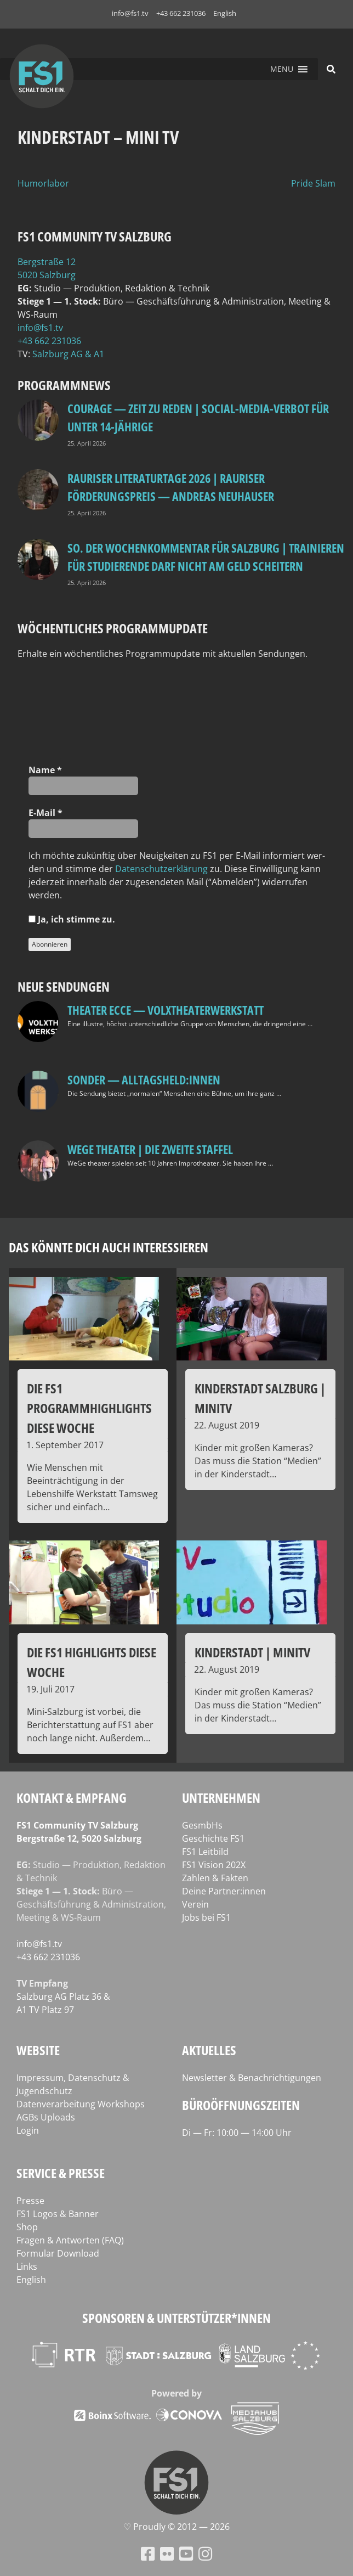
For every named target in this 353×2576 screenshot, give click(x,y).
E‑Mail (45, 813)
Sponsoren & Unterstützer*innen (176, 2318)
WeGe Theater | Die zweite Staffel (150, 1149)
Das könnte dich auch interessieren (108, 1247)
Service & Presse (60, 2173)
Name (45, 770)
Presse (30, 2201)
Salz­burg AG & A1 (68, 354)
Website (38, 2050)
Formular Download (57, 2253)
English (224, 13)
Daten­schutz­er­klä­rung (161, 869)
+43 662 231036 (181, 13)
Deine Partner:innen (224, 1891)
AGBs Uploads (45, 2117)
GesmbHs (202, 1825)
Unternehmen (221, 1797)
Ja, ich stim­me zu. (72, 919)
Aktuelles (209, 2050)
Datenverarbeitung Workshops (80, 2104)
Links (26, 2266)
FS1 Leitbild (205, 1852)
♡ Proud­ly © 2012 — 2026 (176, 2527)
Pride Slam (313, 183)
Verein (195, 1904)
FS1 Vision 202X (214, 1865)
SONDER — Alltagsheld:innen (143, 1079)
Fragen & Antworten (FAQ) (70, 2240)
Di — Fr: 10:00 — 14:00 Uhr (237, 2133)
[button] (281, 69)
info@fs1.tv (130, 13)
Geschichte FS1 (213, 1838)
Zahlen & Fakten (215, 1878)
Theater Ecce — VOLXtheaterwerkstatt (165, 1010)
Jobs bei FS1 (206, 1917)
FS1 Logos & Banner (57, 2214)
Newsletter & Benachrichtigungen (251, 2078)
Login (27, 2130)
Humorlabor (43, 183)
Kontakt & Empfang (71, 1797)
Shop (27, 2227)
